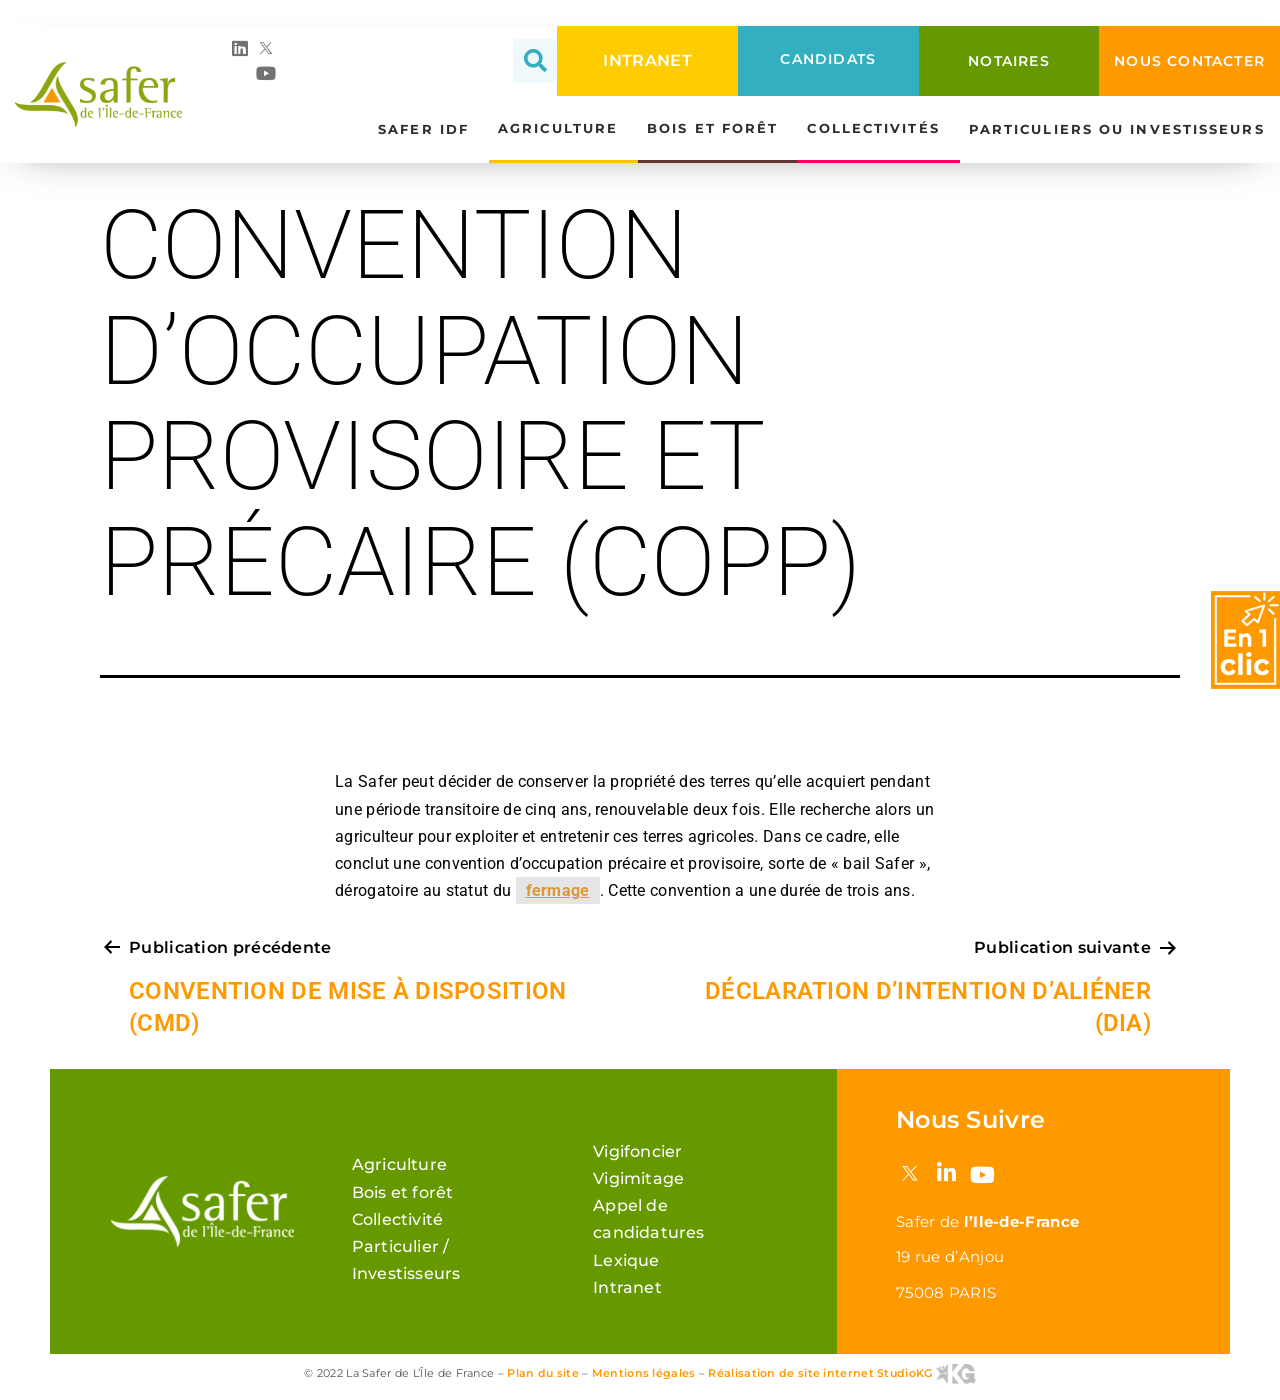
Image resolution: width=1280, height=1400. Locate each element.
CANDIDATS (828, 59)
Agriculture (563, 129)
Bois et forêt (717, 129)
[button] (535, 61)
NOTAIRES (1009, 61)
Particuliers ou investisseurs (1122, 130)
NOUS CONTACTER (1189, 61)
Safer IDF (428, 130)
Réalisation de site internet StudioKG (841, 1373)
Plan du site (543, 1373)
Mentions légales (644, 1373)
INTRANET (647, 60)
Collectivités (878, 129)
